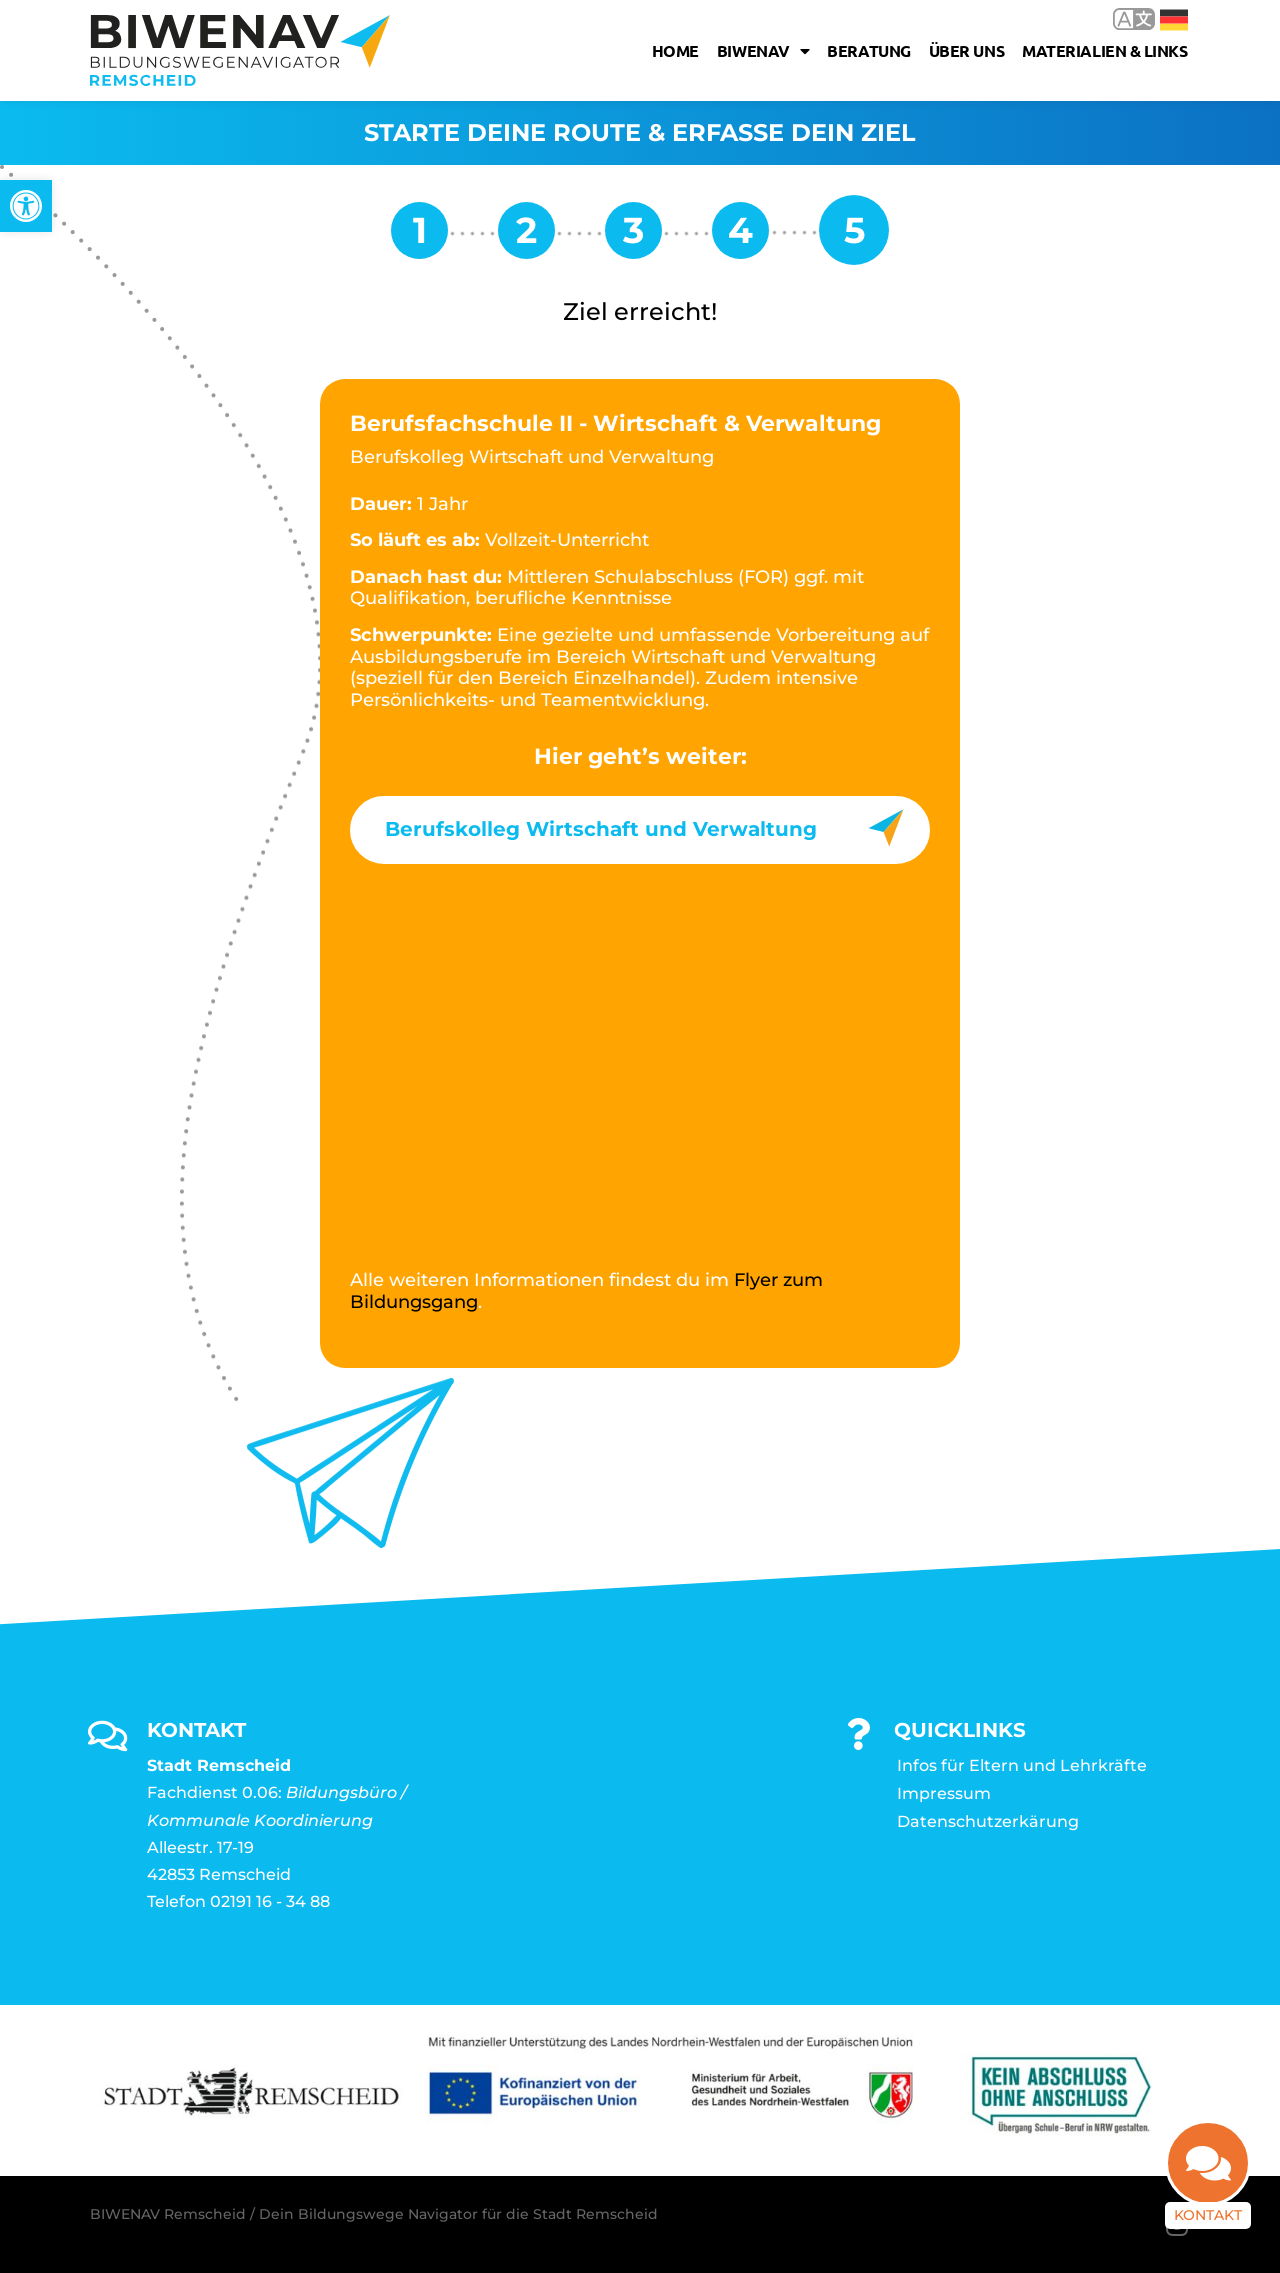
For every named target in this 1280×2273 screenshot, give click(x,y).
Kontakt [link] (1208, 2215)
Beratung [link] (868, 50)
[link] (26, 206)
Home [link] (675, 50)
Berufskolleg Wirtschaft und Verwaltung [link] (601, 829)
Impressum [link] (944, 1793)
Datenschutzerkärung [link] (988, 1821)
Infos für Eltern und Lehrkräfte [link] (1022, 1765)
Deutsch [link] (1174, 20)
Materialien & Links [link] (1104, 50)
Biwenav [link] (763, 51)
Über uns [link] (966, 50)
